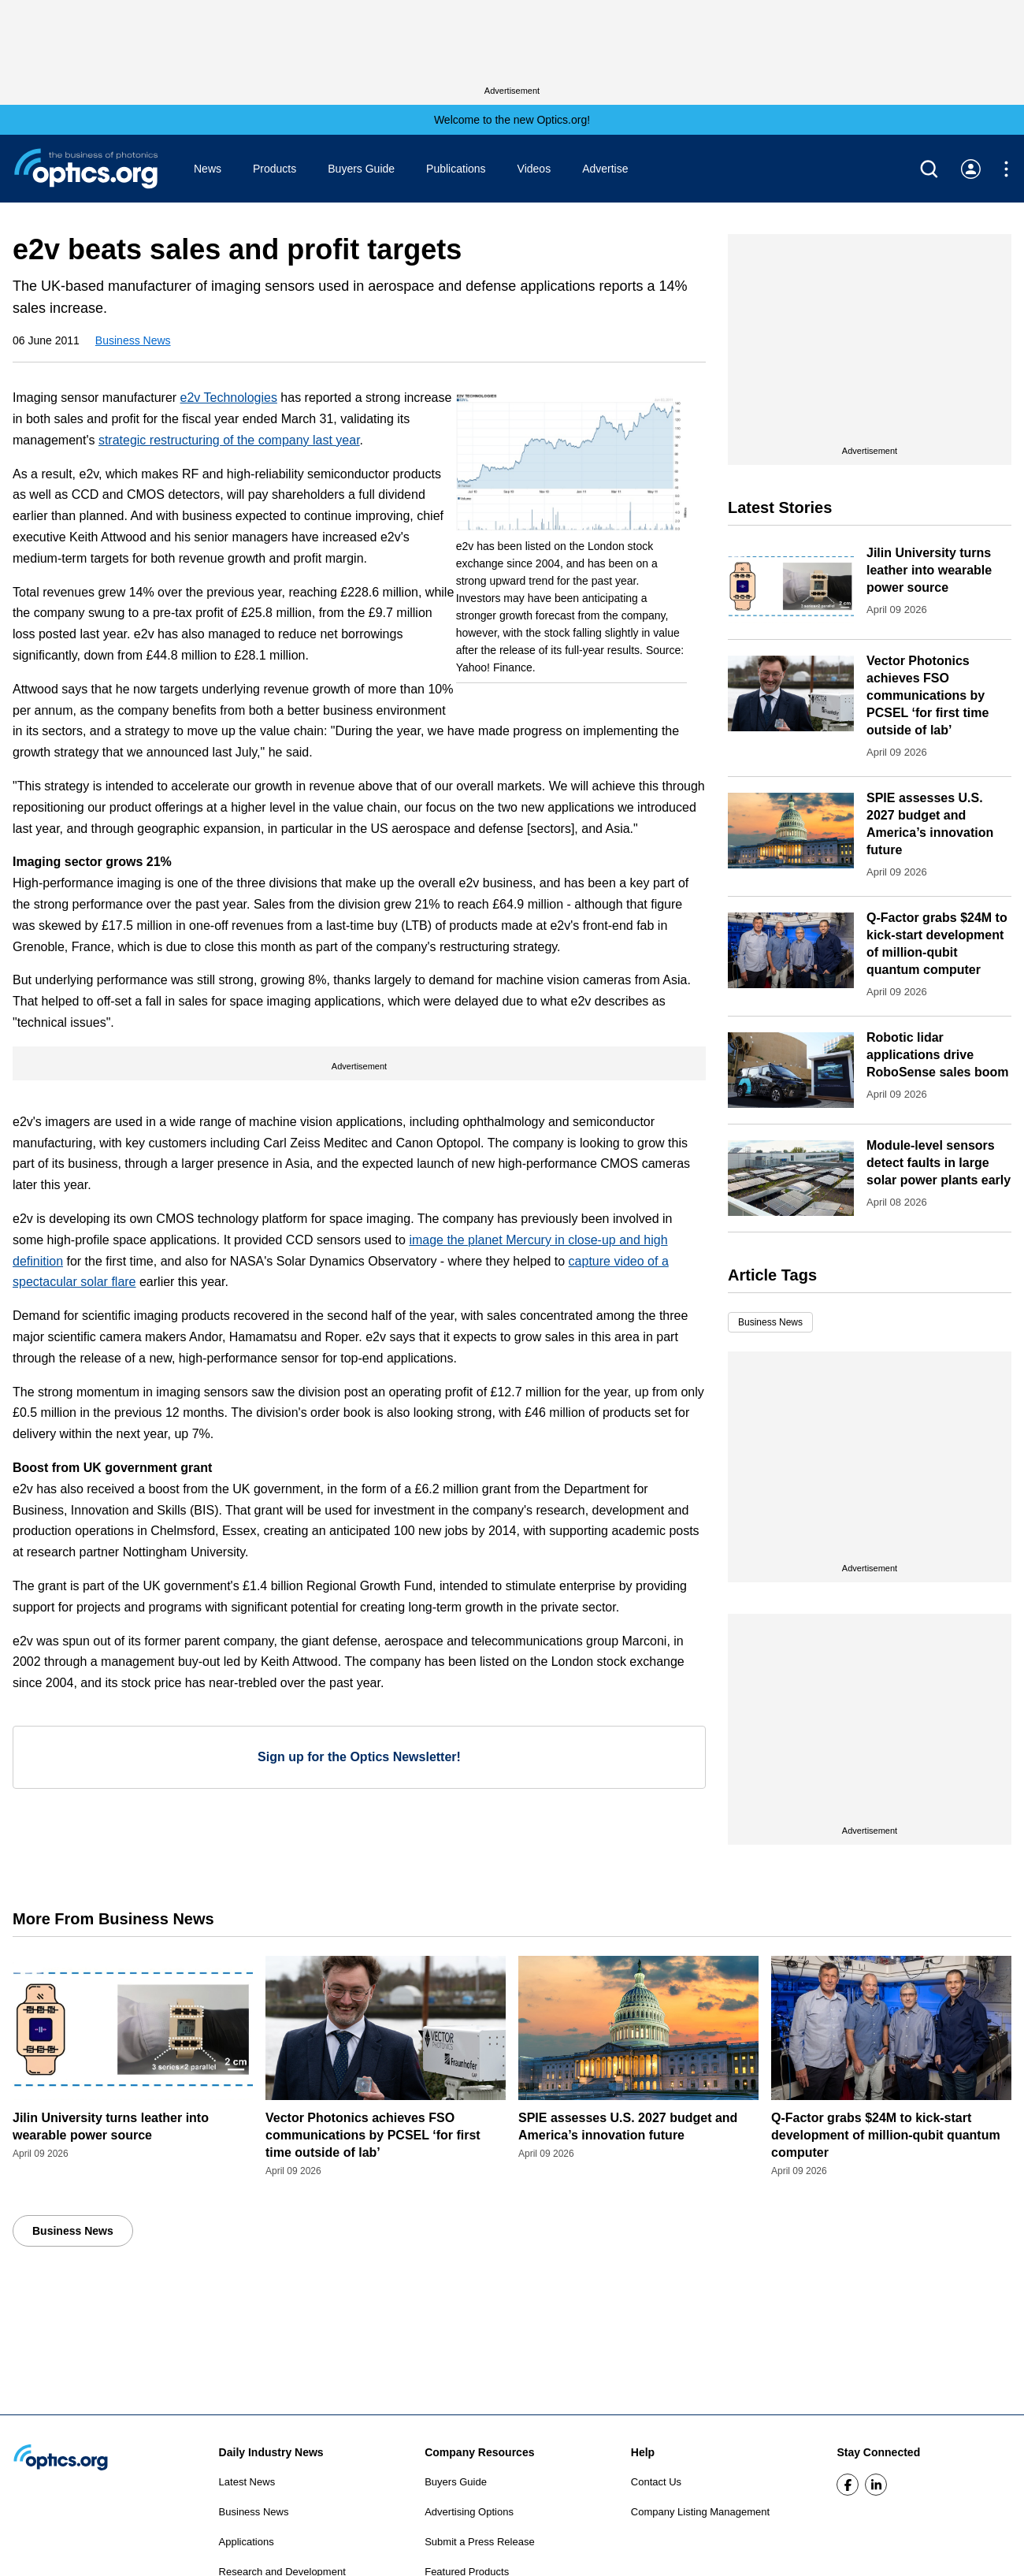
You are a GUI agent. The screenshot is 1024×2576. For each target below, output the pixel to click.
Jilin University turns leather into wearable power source (929, 570)
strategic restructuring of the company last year (229, 440)
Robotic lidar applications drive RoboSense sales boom (937, 1055)
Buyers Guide (361, 168)
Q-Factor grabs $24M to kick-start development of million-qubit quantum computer (885, 2135)
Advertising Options (469, 2512)
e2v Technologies (228, 397)
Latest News (247, 2482)
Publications (456, 168)
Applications (246, 2542)
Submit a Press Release (479, 2542)
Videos (534, 168)
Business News (133, 340)
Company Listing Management (700, 2512)
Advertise (605, 168)
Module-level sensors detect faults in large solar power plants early (938, 1163)
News (207, 168)
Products (274, 168)
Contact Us (656, 2482)
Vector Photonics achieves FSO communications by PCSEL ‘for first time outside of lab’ (927, 695)
